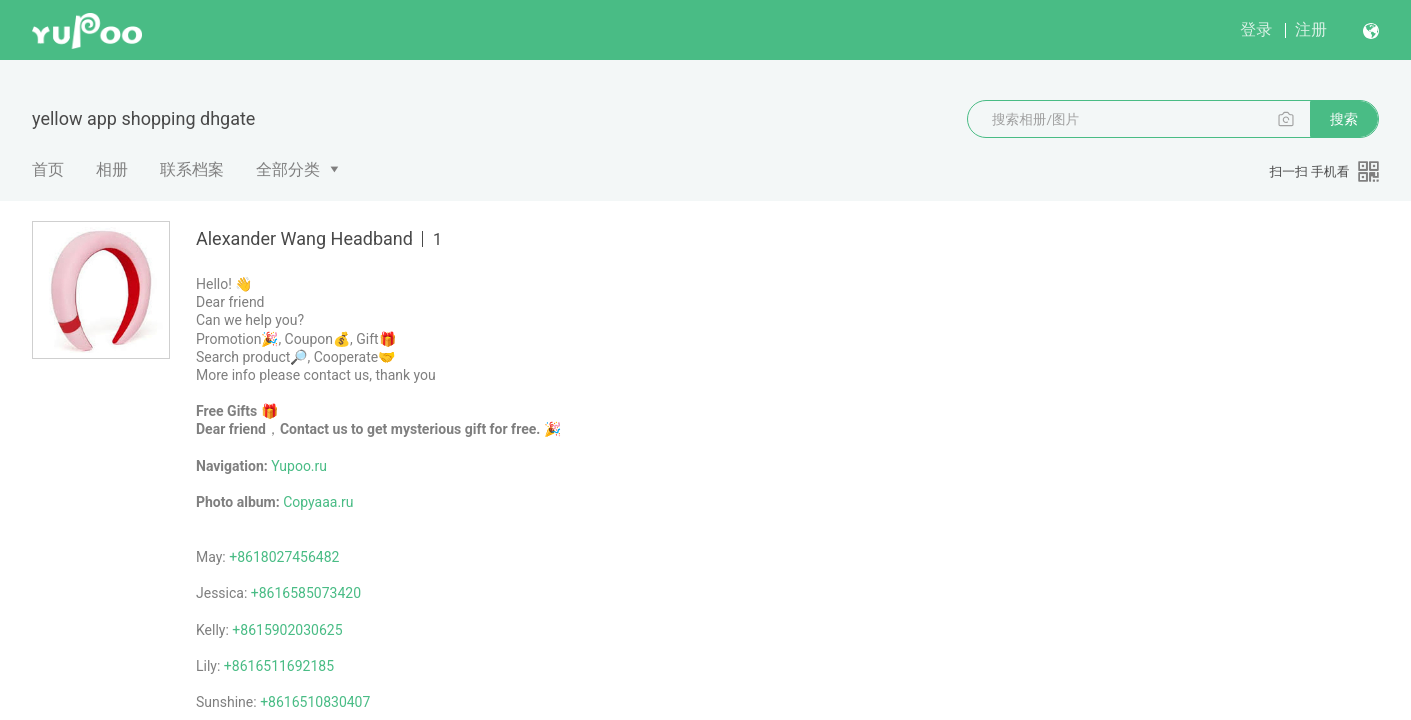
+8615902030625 (287, 630)
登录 (1256, 29)
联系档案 (192, 169)
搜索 (1344, 119)
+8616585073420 (306, 593)
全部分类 (288, 169)
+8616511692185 (279, 666)
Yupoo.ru (299, 466)
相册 (112, 169)
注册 (1311, 29)
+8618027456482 (284, 557)
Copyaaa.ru (318, 502)
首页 (48, 169)
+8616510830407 (315, 702)
